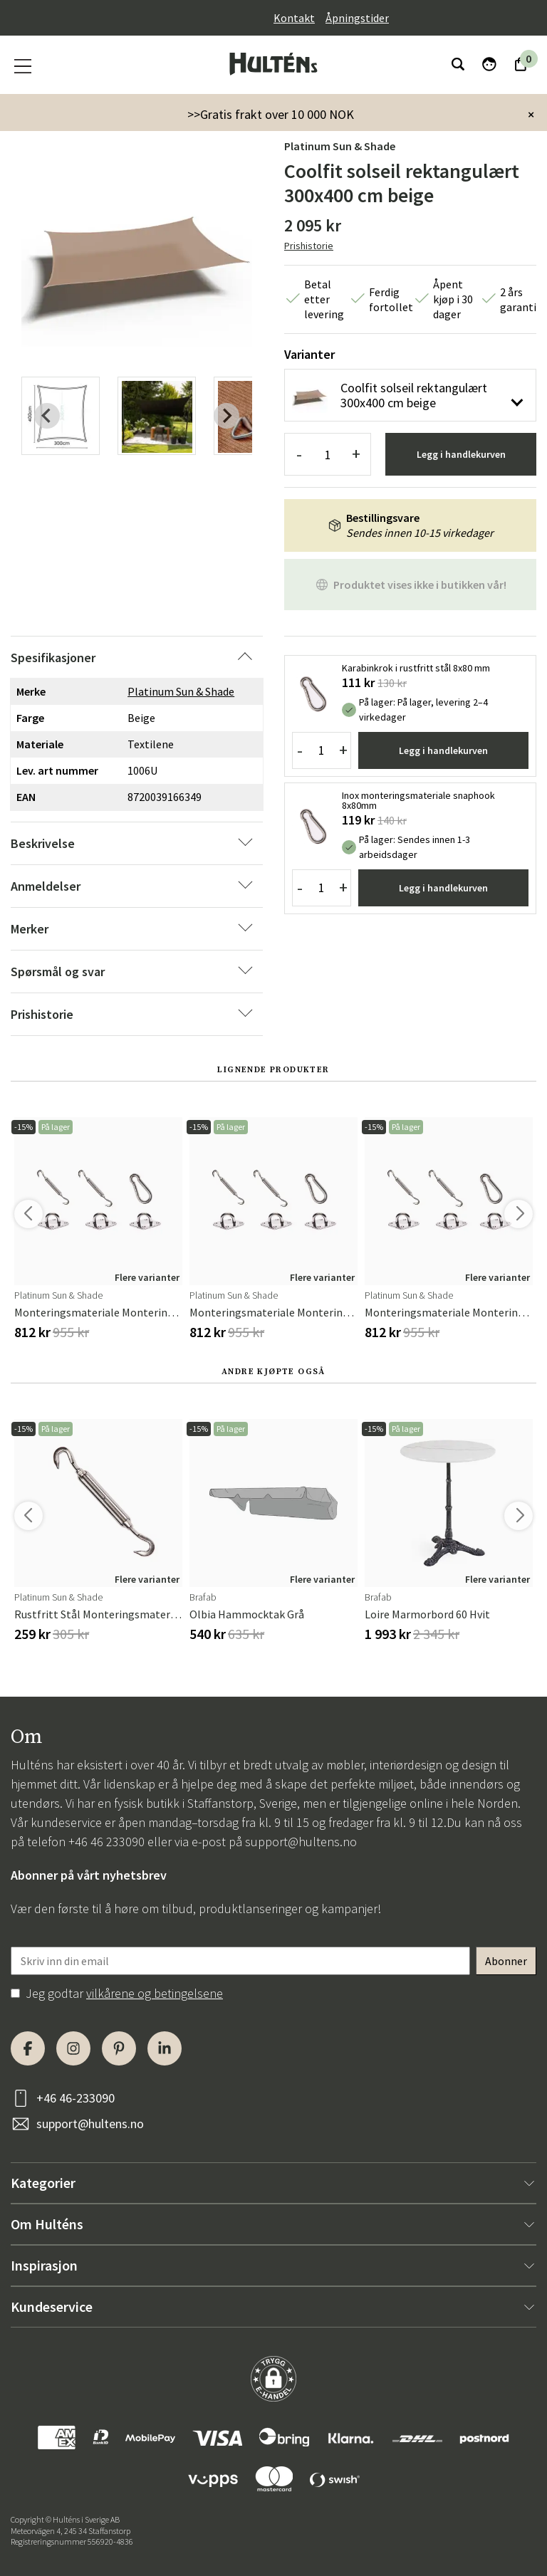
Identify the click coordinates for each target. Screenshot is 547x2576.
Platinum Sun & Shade (339, 146)
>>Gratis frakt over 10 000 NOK (270, 114)
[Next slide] (226, 416)
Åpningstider (357, 18)
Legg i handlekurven (461, 454)
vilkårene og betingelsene (154, 1993)
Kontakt (294, 18)
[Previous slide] (47, 416)
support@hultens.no (301, 1841)
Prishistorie (308, 245)
